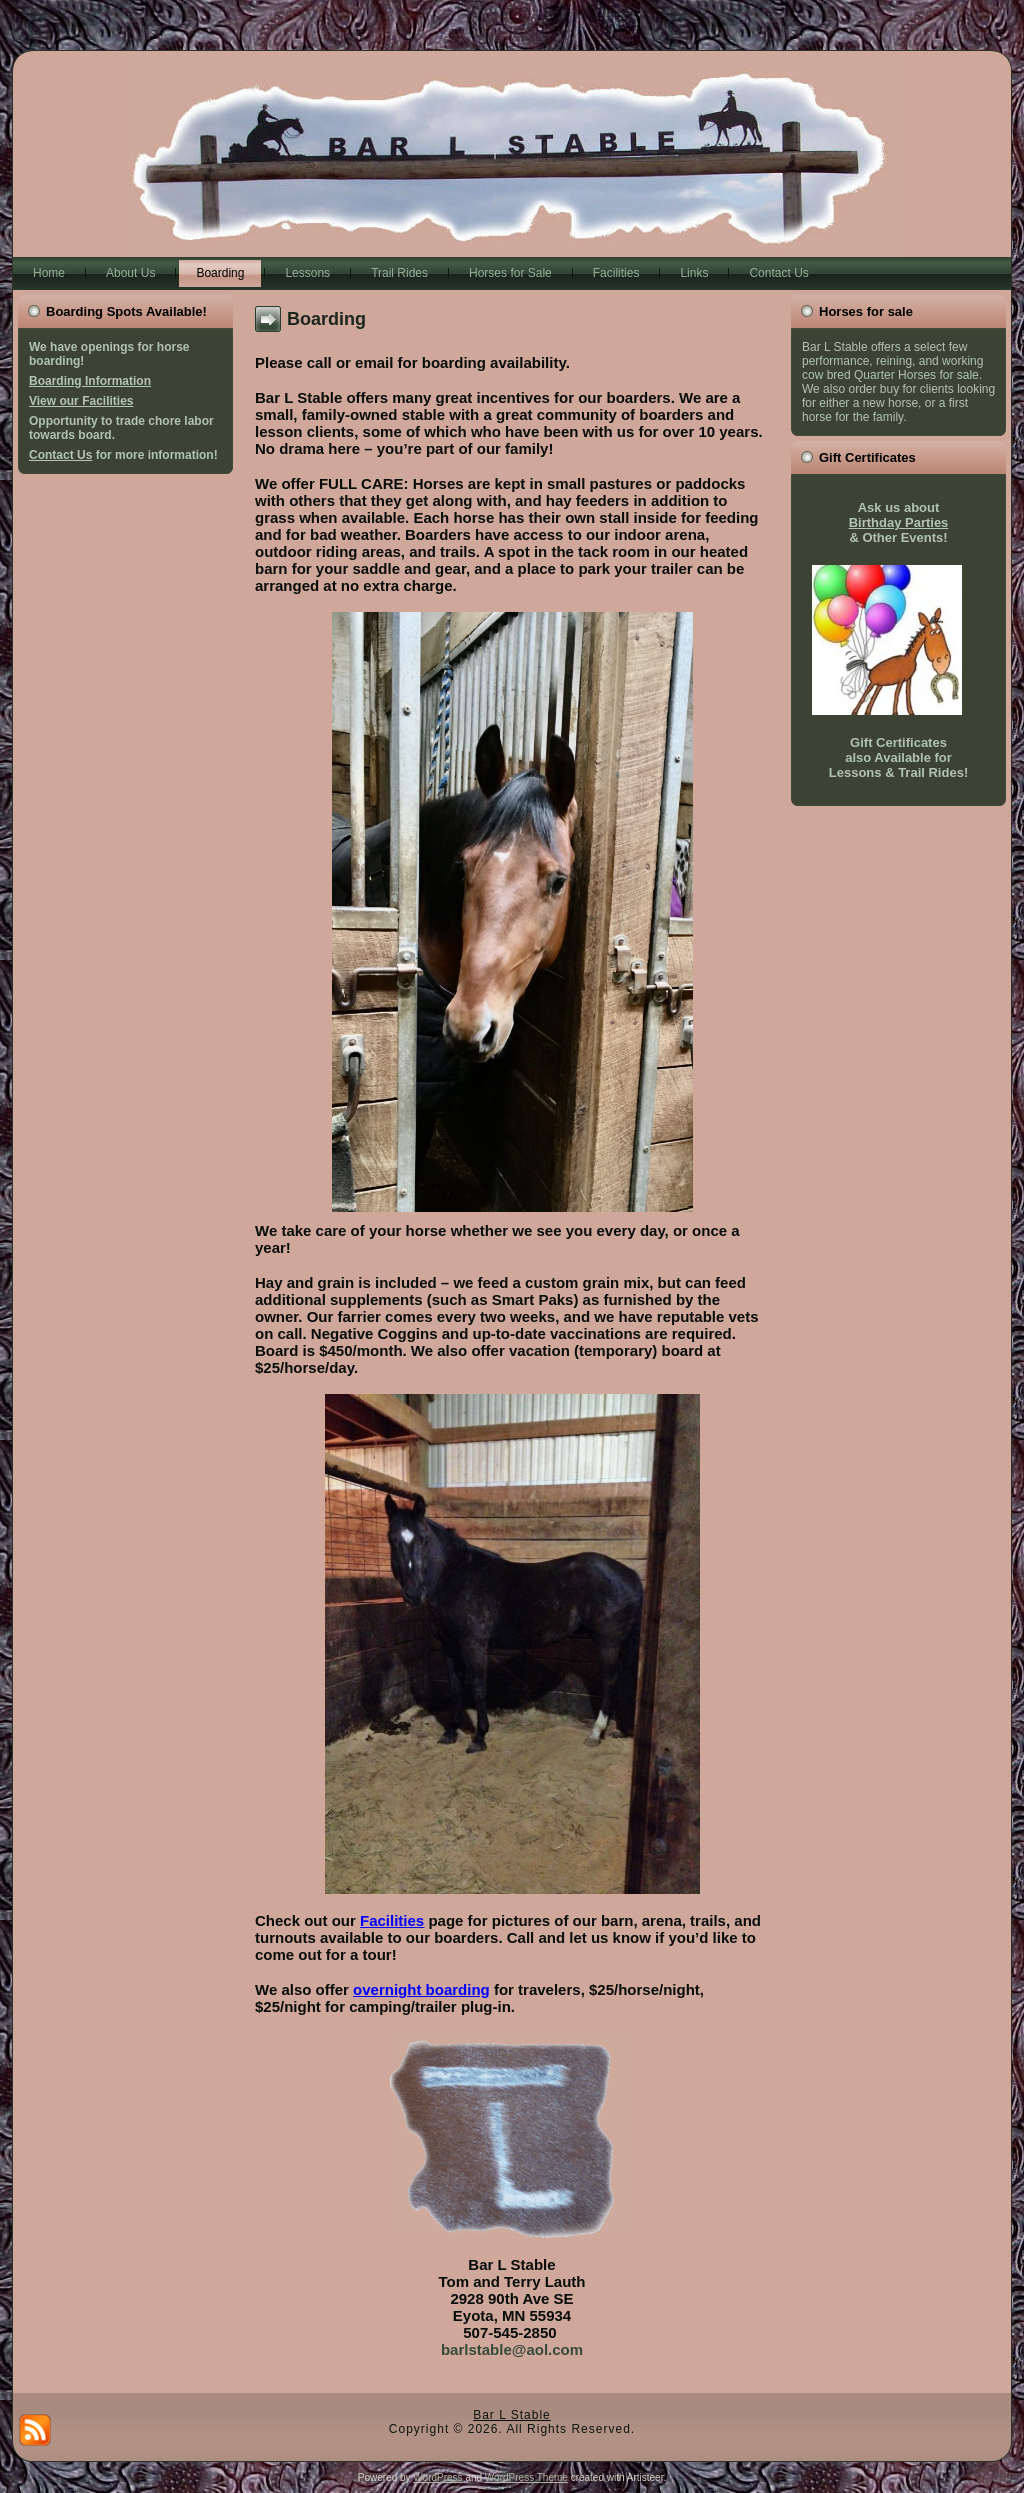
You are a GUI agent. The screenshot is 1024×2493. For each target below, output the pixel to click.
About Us (130, 273)
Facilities (616, 273)
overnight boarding (421, 1989)
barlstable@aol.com (512, 2349)
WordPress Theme (526, 2477)
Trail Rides (399, 273)
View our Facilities (81, 401)
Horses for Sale (510, 273)
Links (694, 273)
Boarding (220, 273)
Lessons (307, 273)
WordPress (437, 2477)
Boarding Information (90, 381)
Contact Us (778, 273)
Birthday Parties (899, 522)
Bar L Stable (512, 2415)
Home (49, 273)
